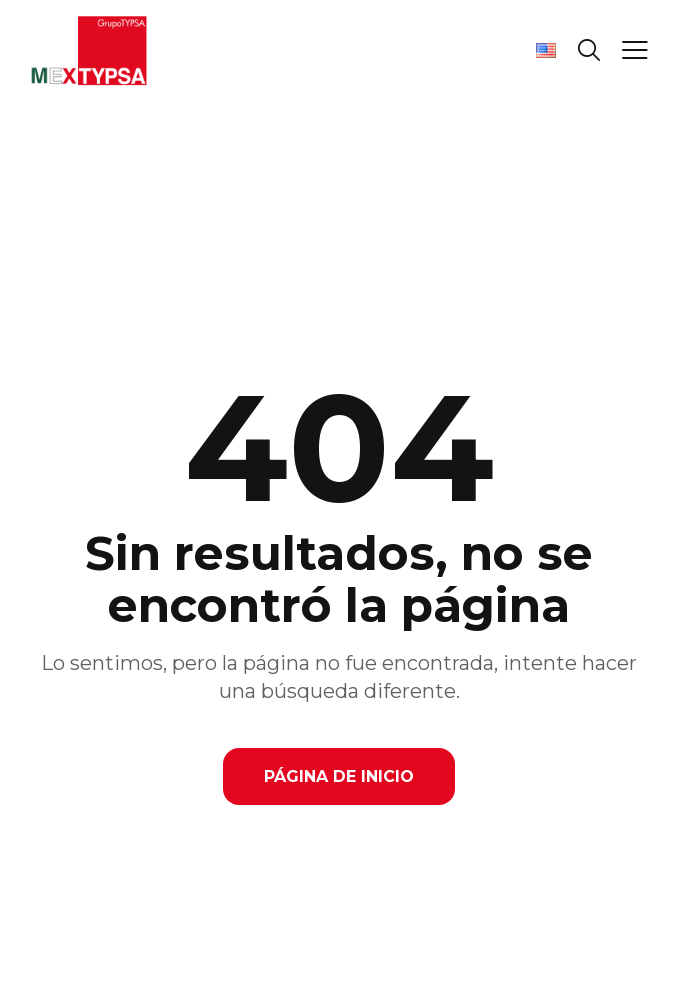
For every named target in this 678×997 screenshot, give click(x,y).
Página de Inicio (339, 776)
